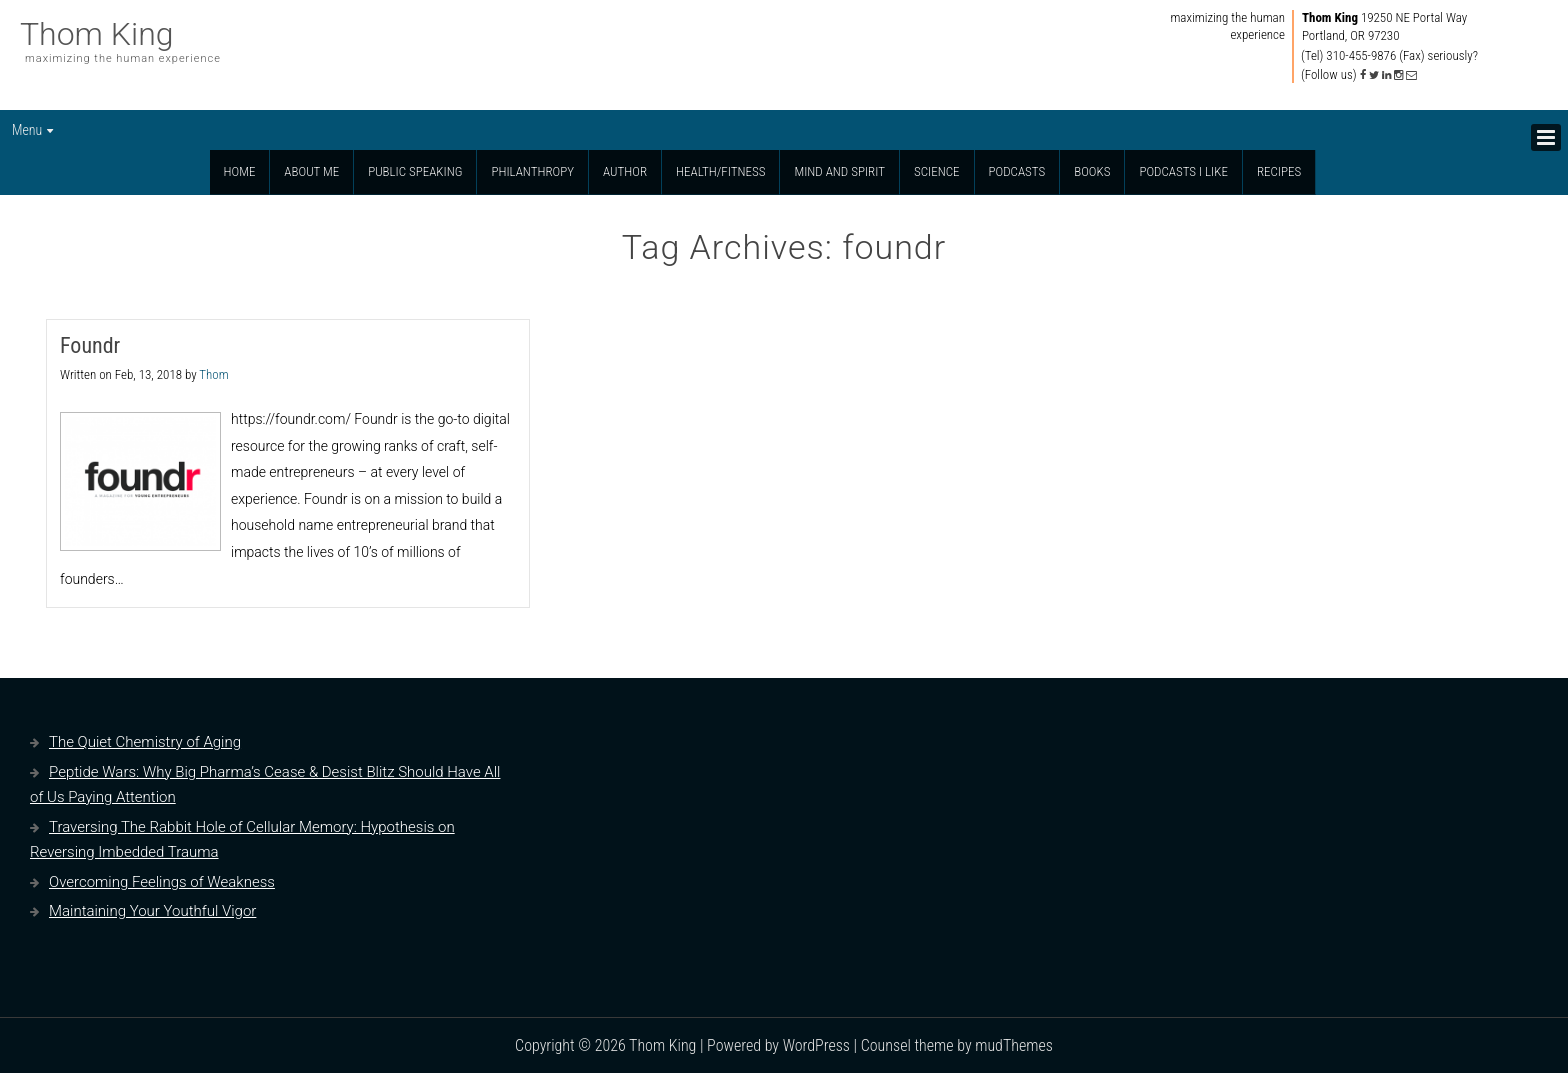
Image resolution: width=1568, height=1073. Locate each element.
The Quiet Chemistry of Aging (145, 742)
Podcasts (1017, 171)
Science (937, 171)
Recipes (1279, 171)
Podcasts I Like (1183, 171)
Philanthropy (532, 171)
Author (625, 171)
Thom (213, 374)
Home (240, 171)
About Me (311, 171)
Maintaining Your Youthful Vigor (152, 911)
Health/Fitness (720, 171)
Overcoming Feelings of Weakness (162, 882)
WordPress (816, 1045)
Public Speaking (415, 171)
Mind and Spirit (839, 171)
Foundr (90, 345)
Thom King (97, 34)
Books (1092, 171)
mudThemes (1014, 1045)
